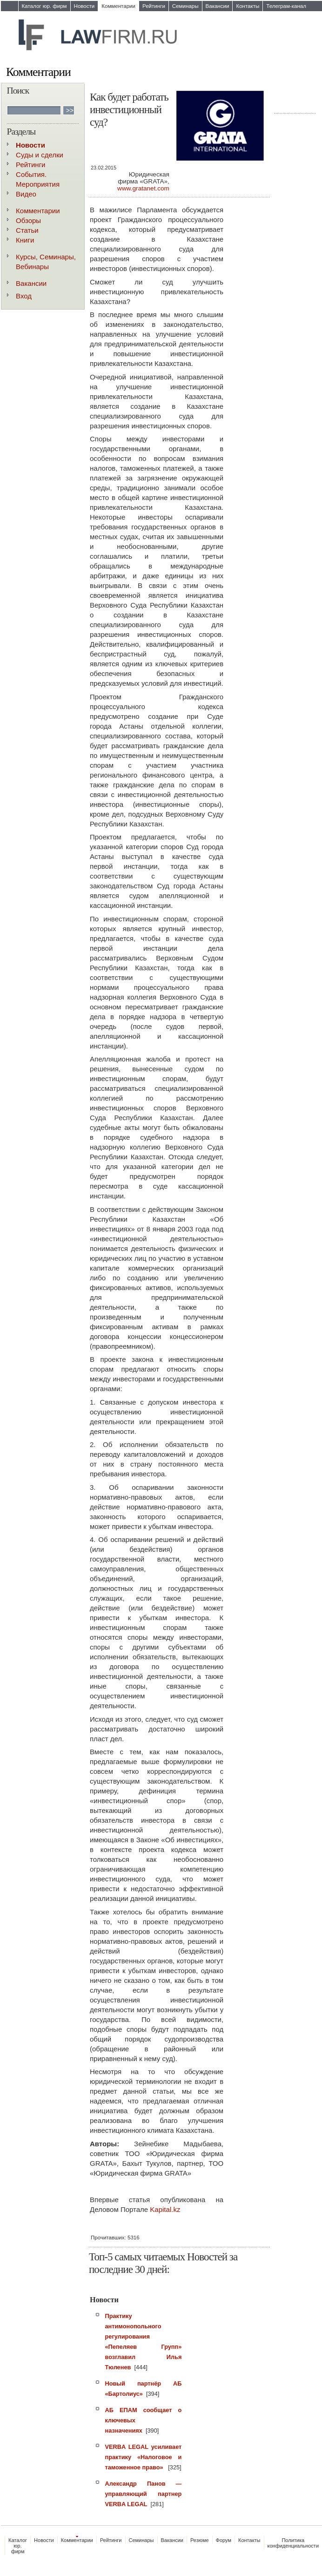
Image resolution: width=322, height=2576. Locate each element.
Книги (25, 240)
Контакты (247, 6)
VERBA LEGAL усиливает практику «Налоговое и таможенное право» (143, 2457)
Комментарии (118, 6)
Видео (26, 194)
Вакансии (217, 6)
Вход (24, 296)
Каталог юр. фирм (44, 6)
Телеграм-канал (286, 6)
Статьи (27, 230)
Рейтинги (153, 6)
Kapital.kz (165, 2209)
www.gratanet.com (143, 188)
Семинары (185, 6)
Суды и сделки (39, 155)
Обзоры (28, 220)
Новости (84, 6)
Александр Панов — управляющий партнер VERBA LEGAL (143, 2494)
